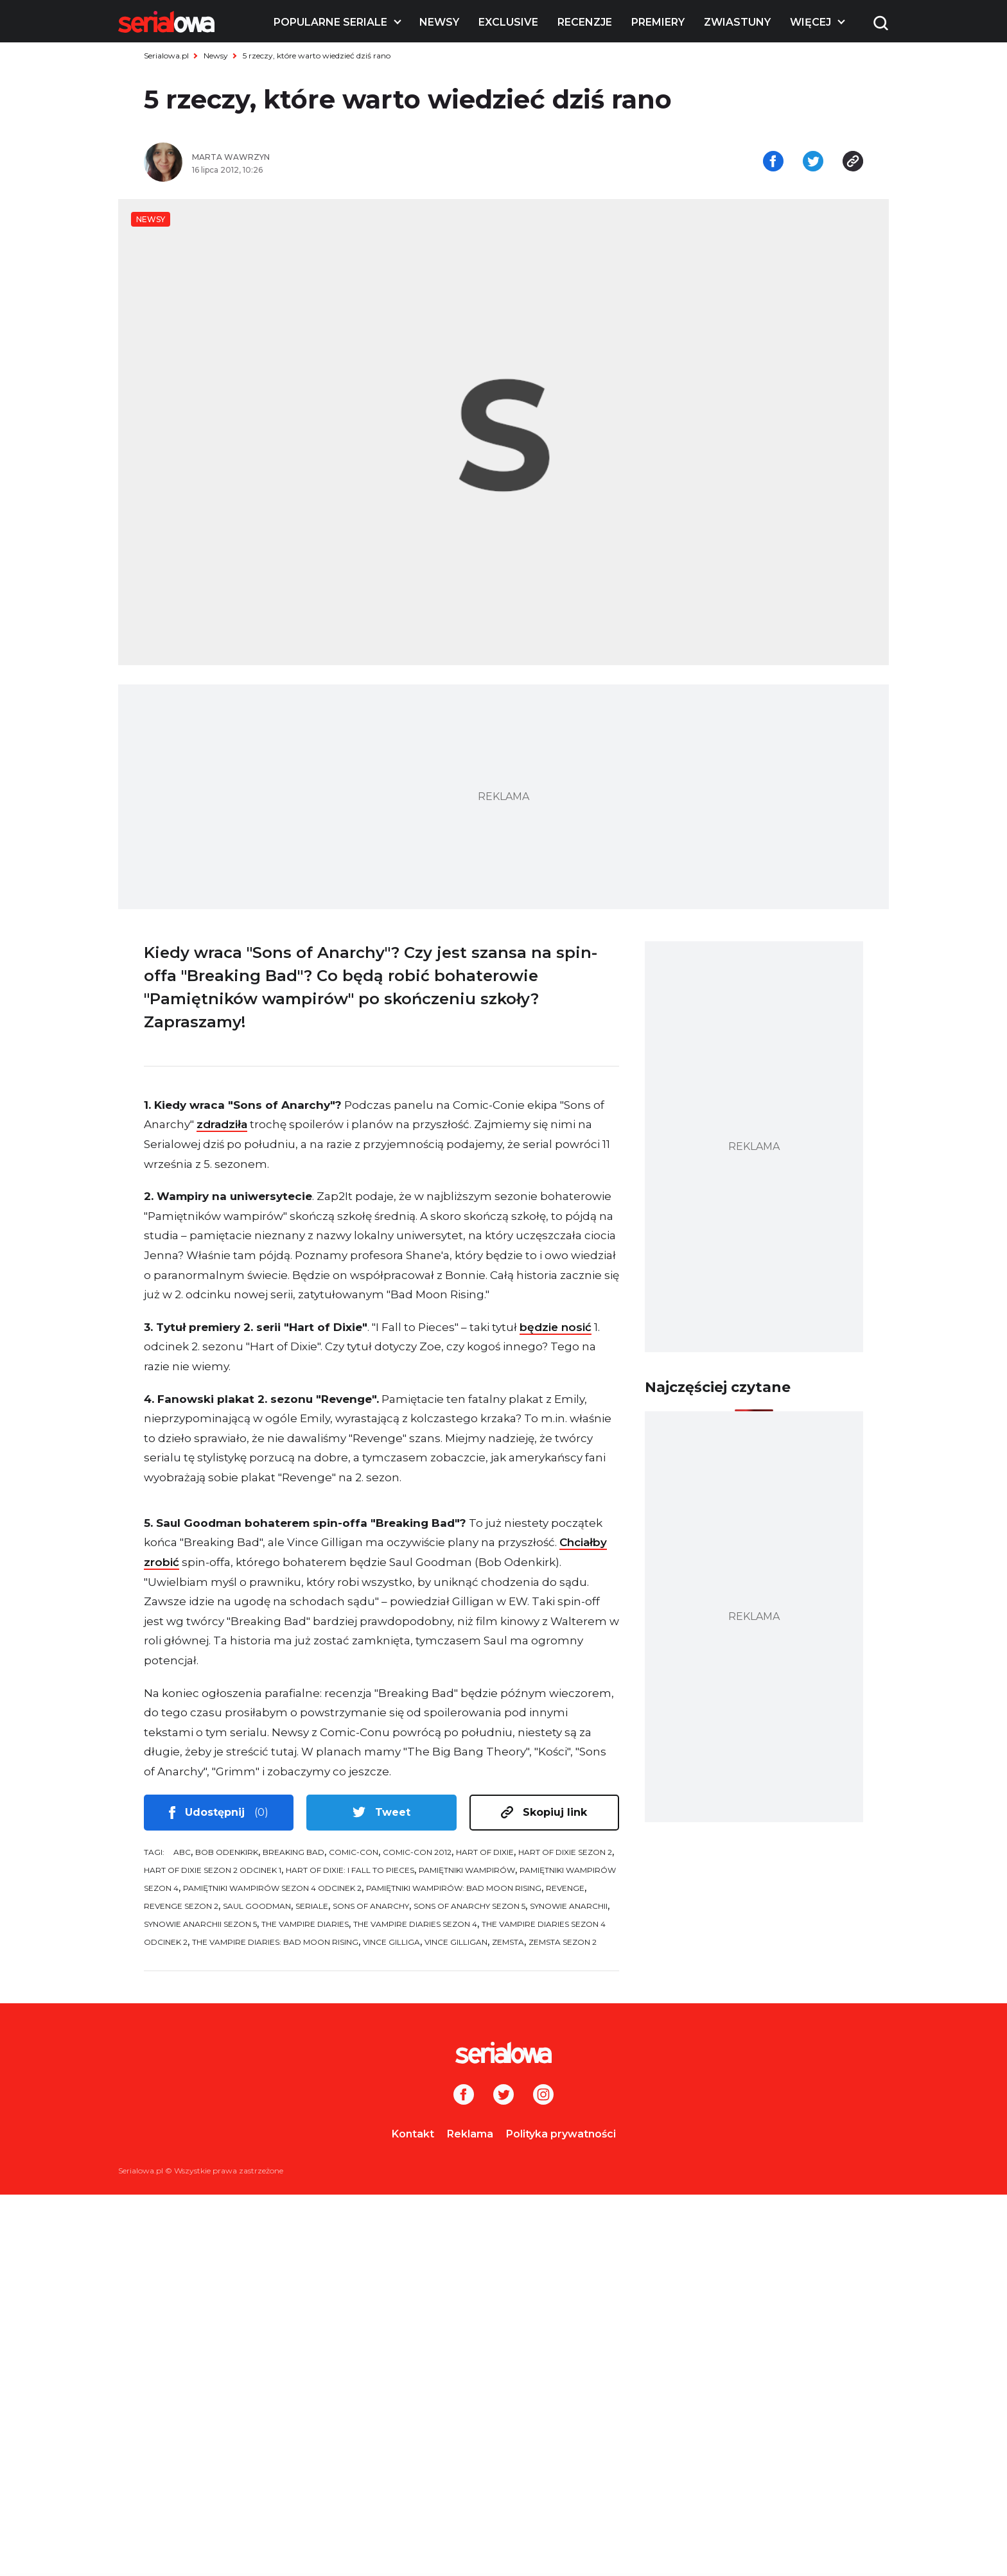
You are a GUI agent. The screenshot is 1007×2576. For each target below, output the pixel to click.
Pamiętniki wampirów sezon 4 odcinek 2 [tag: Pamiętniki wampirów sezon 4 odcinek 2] (272, 1888)
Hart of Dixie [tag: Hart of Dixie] (485, 1852)
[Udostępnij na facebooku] (773, 162)
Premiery (658, 22)
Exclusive (508, 22)
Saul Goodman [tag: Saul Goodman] (257, 1906)
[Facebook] (464, 2095)
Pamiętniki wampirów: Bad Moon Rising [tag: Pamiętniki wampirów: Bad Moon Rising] (453, 1888)
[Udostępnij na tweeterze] (813, 162)
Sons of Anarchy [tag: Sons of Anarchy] (371, 1906)
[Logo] (166, 22)
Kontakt (413, 2134)
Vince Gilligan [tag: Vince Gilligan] (456, 1942)
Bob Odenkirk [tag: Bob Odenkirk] (226, 1852)
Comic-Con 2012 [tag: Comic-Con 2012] (417, 1852)
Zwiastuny (737, 22)
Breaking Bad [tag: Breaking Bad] (293, 1852)
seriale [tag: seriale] (311, 1906)
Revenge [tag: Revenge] (565, 1888)
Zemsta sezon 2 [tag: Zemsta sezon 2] (563, 1942)
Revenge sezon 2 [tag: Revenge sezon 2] (181, 1906)
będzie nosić (555, 1327)
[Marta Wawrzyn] (343, 157)
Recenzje (584, 22)
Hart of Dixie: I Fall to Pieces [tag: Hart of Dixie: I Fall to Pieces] (350, 1870)
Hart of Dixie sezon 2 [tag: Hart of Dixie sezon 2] (565, 1852)
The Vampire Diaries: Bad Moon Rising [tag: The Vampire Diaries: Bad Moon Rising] (275, 1942)
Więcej (810, 22)
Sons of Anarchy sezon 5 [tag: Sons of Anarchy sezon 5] (469, 1906)
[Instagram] (543, 2095)
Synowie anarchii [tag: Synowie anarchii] (569, 1906)
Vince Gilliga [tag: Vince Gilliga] (391, 1942)
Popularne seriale (330, 22)
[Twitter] (503, 2095)
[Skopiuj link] (853, 162)
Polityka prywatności (561, 2134)
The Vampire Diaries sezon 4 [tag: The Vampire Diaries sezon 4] (415, 1924)
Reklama (470, 2134)
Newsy (439, 22)
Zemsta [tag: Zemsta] (508, 1942)
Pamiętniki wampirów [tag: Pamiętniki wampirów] (467, 1870)
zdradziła (222, 1124)
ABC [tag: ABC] (182, 1852)
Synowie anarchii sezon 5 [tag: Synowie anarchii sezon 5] (200, 1924)
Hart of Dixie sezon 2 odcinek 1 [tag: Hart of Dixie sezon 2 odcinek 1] (212, 1870)
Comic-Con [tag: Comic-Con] (353, 1852)
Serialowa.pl (166, 55)
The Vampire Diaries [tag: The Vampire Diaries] (305, 1924)
